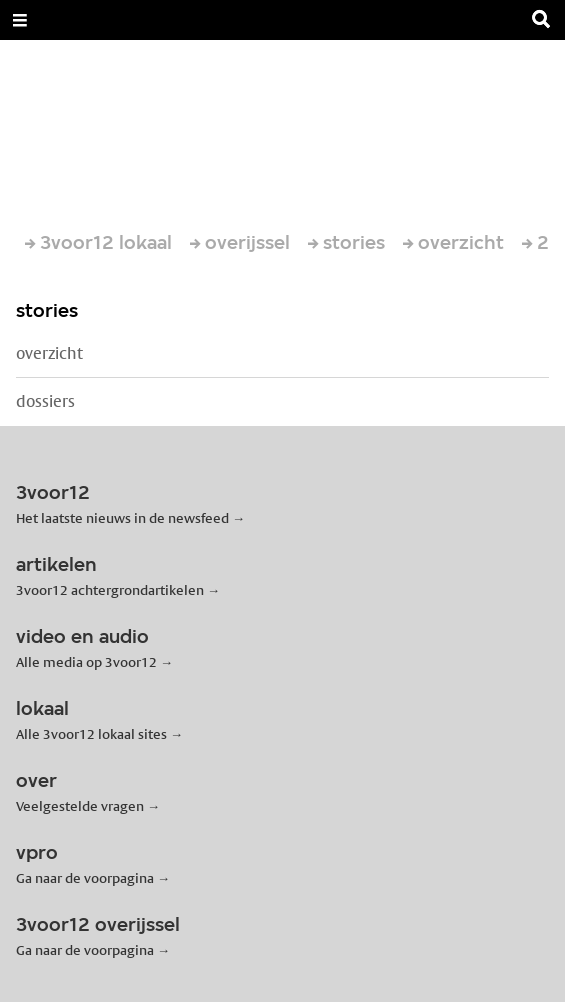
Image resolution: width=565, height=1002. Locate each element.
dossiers (45, 401)
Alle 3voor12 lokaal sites (91, 734)
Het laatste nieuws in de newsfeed (122, 518)
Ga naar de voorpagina (85, 878)
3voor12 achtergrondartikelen (110, 590)
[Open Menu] (20, 20)
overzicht (49, 353)
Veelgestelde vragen (80, 806)
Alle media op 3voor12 (86, 662)
